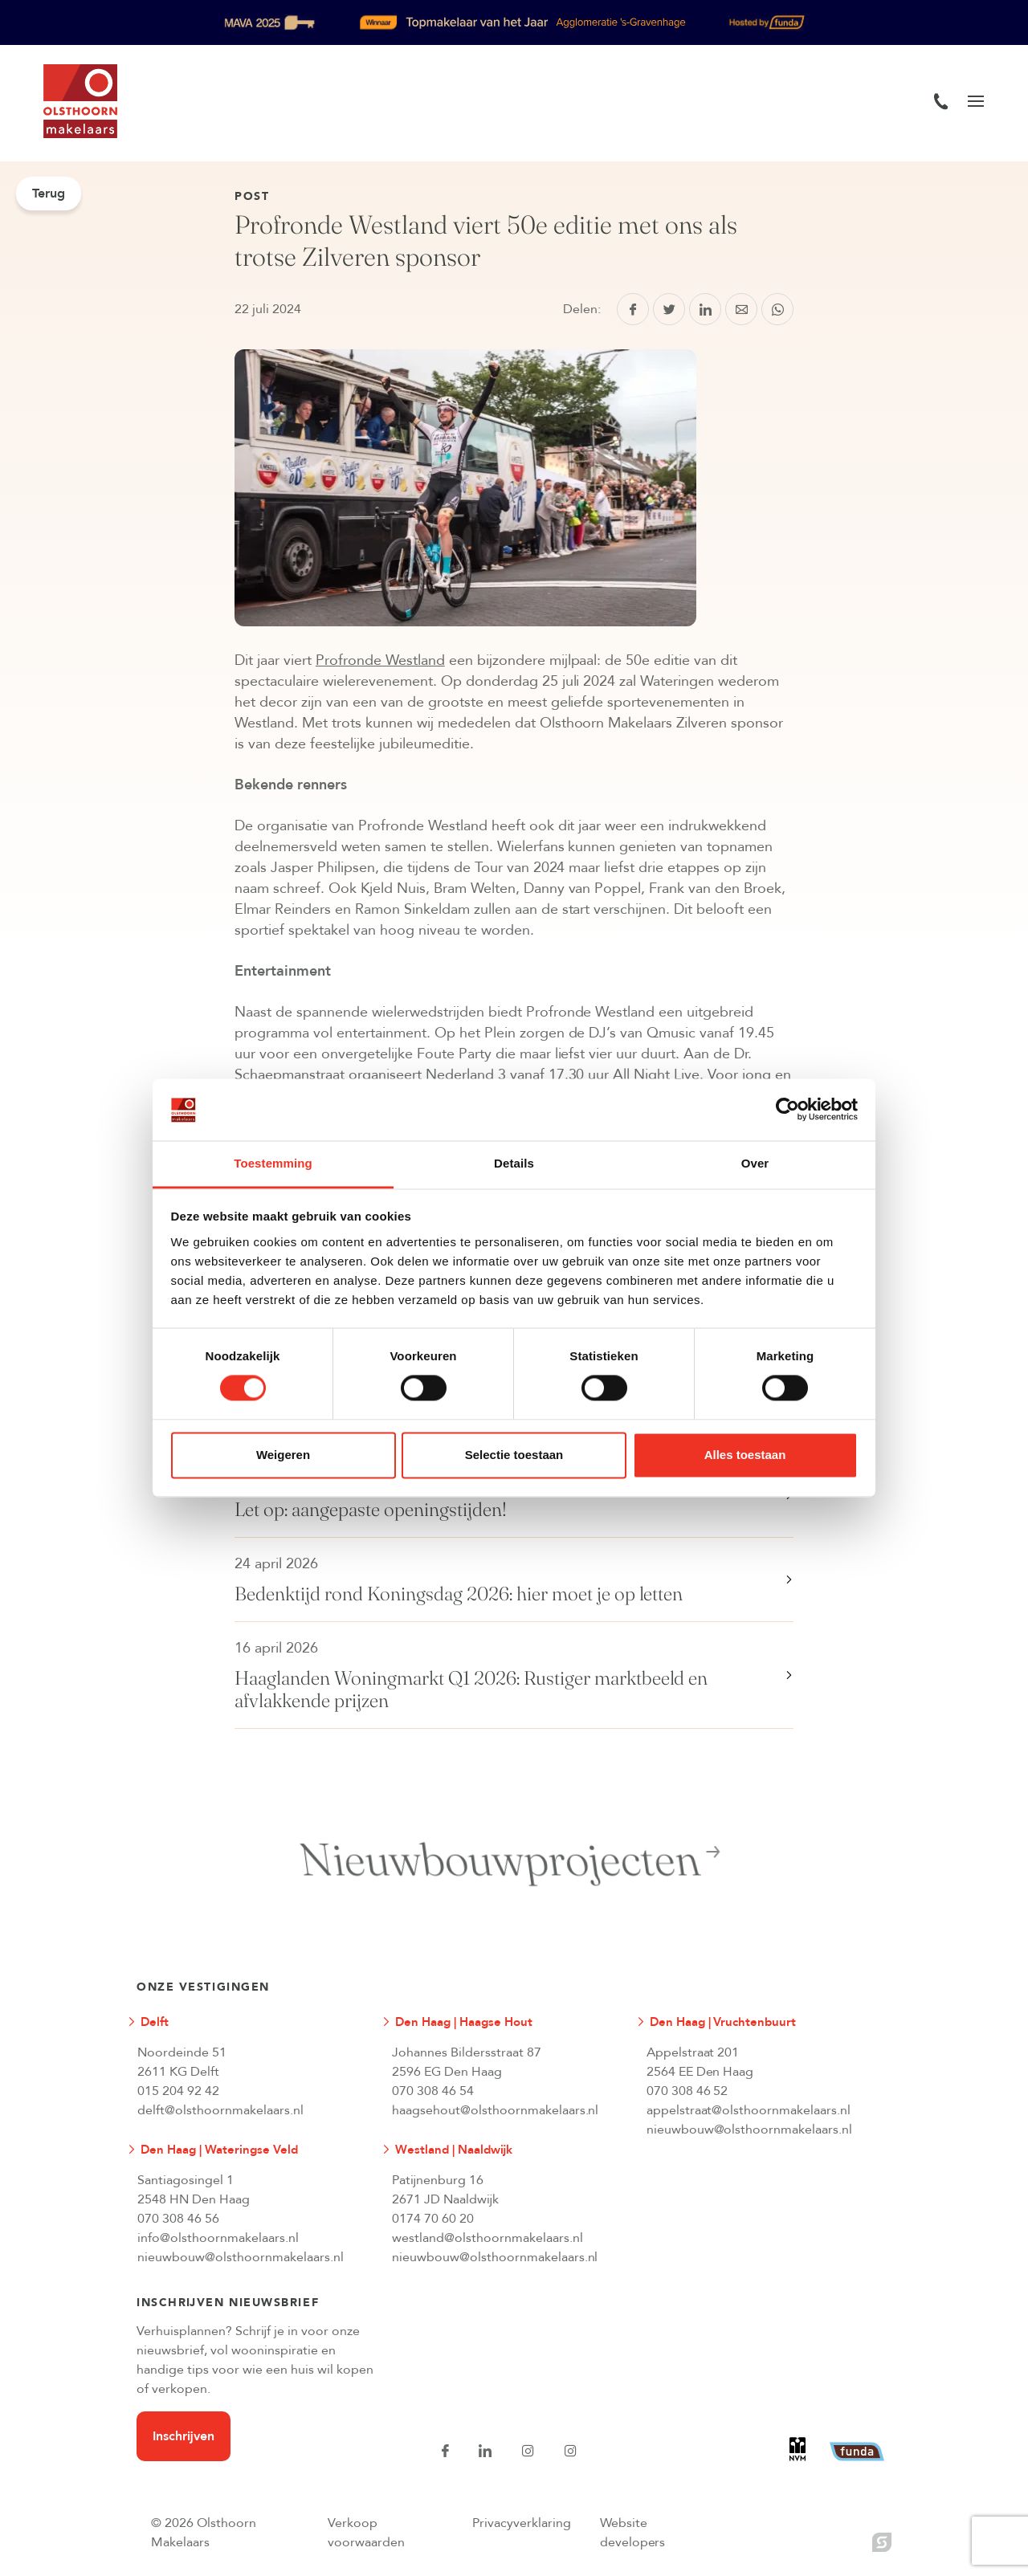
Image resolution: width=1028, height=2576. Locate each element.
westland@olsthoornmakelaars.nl (487, 2238)
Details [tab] (514, 1163)
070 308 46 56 (178, 2219)
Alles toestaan (745, 1454)
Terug (48, 193)
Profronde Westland (380, 660)
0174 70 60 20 (433, 2219)
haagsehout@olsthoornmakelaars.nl (495, 2110)
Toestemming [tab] (273, 1163)
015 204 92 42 (178, 2091)
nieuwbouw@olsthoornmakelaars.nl (750, 2129)
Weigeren (283, 1454)
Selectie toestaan (514, 1454)
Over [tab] (755, 1163)
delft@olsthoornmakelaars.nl (220, 2110)
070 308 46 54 (433, 2091)
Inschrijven (183, 2436)
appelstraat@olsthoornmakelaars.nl (749, 2110)
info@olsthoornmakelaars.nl (218, 2238)
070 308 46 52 (687, 2091)
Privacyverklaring (521, 2523)
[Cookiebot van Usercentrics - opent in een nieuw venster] (787, 1110)
